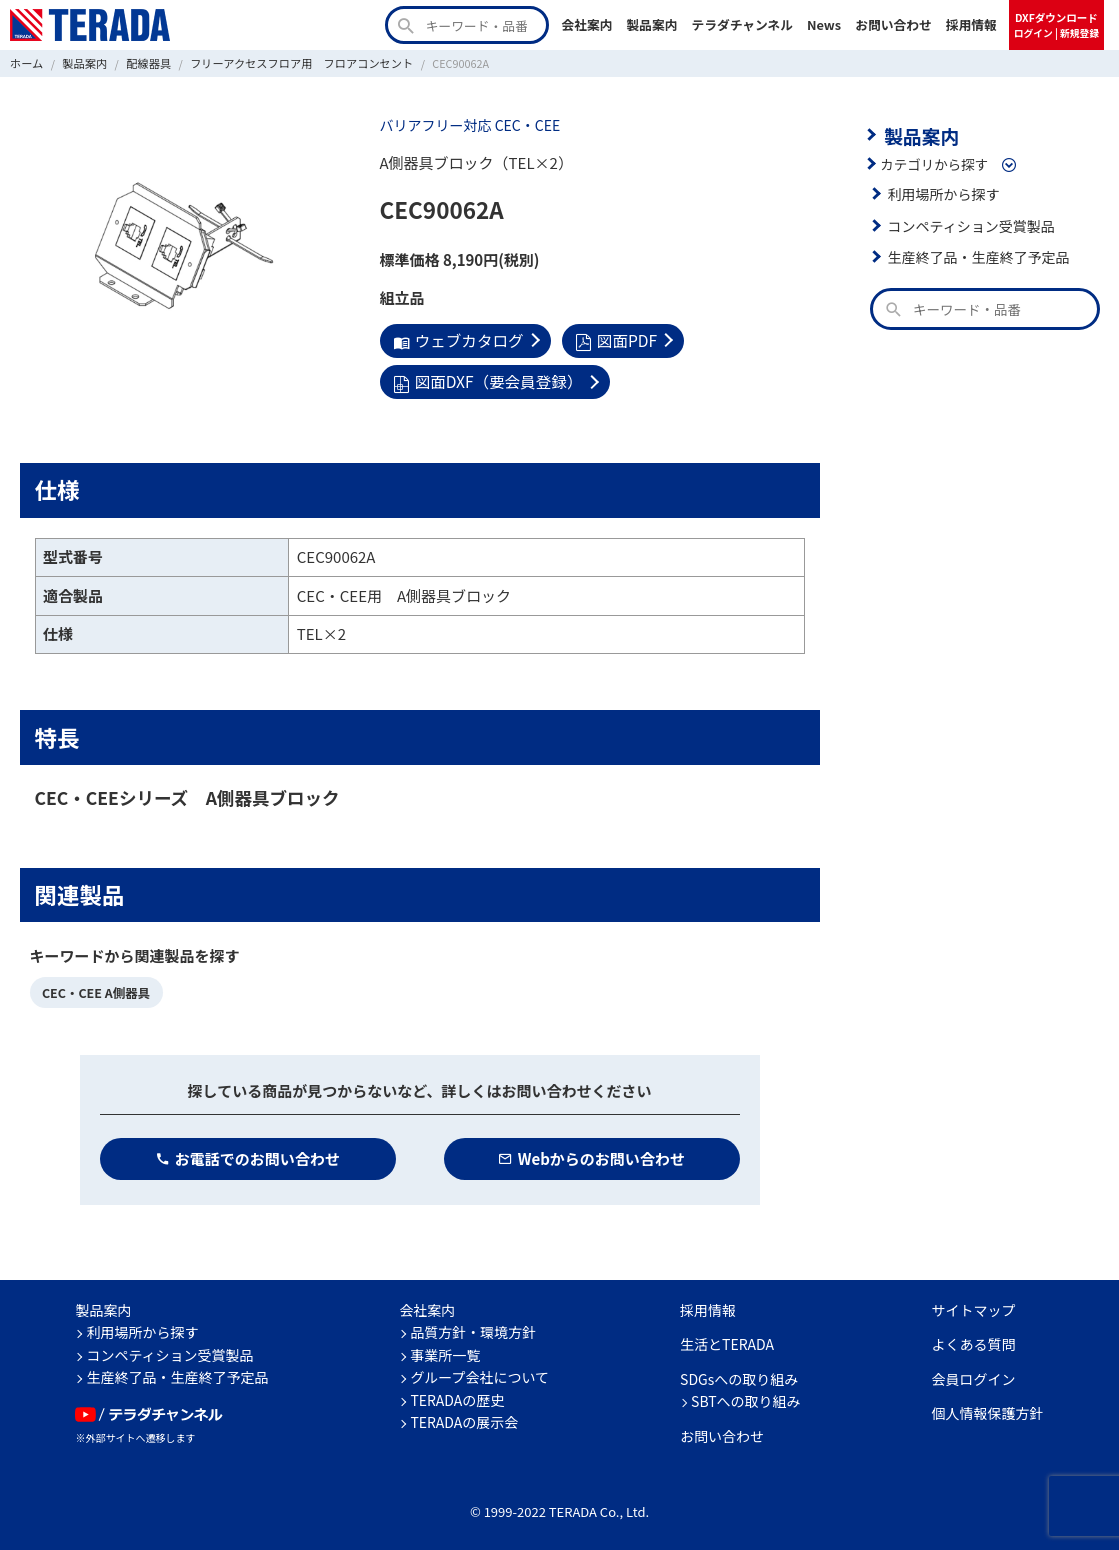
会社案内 (586, 24)
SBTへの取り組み (746, 1397)
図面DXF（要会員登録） (485, 379)
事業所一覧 (445, 1350)
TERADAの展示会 (464, 1418)
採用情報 (971, 24)
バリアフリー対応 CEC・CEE (467, 125)
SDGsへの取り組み (739, 1374)
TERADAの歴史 (457, 1395)
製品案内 (651, 24)
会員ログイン (974, 1374)
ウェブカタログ (456, 339)
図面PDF (610, 339)
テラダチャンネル (742, 24)
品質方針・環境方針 (473, 1328)
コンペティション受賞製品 (968, 224)
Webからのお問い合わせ (591, 1153)
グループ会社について (479, 1373)
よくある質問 (974, 1340)
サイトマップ (974, 1305)
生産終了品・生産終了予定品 (976, 255)
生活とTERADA (727, 1340)
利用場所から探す (942, 192)
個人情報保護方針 (988, 1409)
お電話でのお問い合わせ (247, 1153)
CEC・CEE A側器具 (94, 988)
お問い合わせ (893, 24)
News (824, 24)
